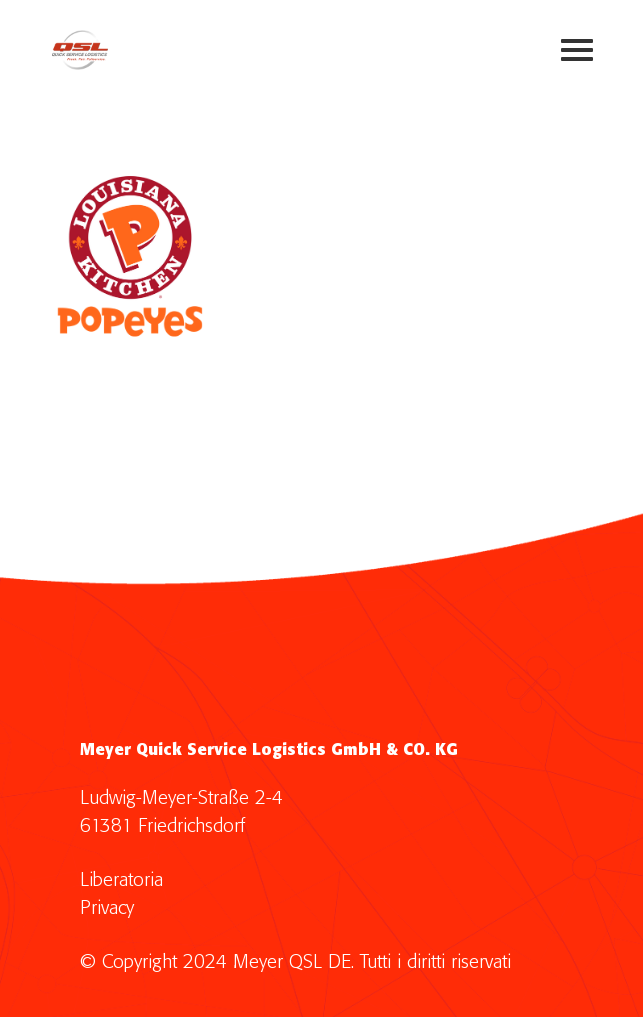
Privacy (107, 908)
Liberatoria (121, 880)
